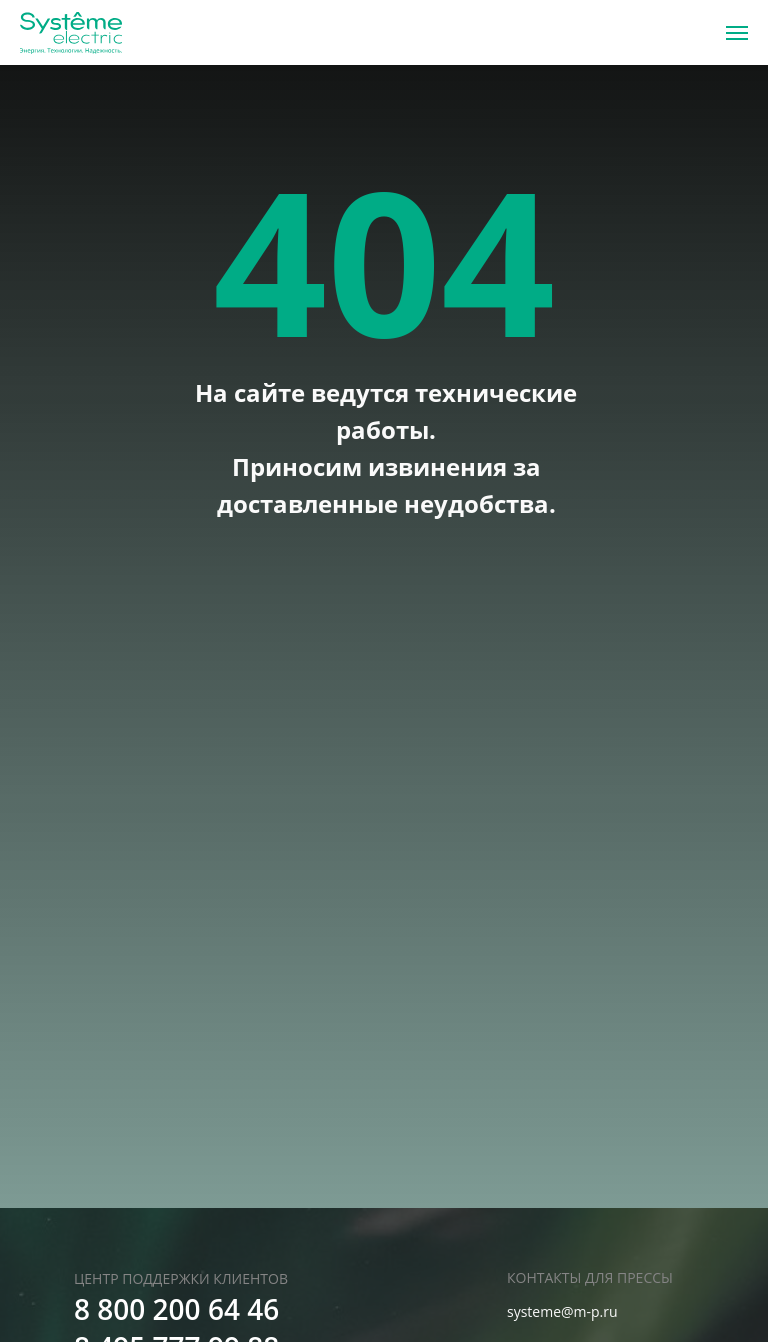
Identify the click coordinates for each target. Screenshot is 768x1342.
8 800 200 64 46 (176, 1309)
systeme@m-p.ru (562, 1311)
